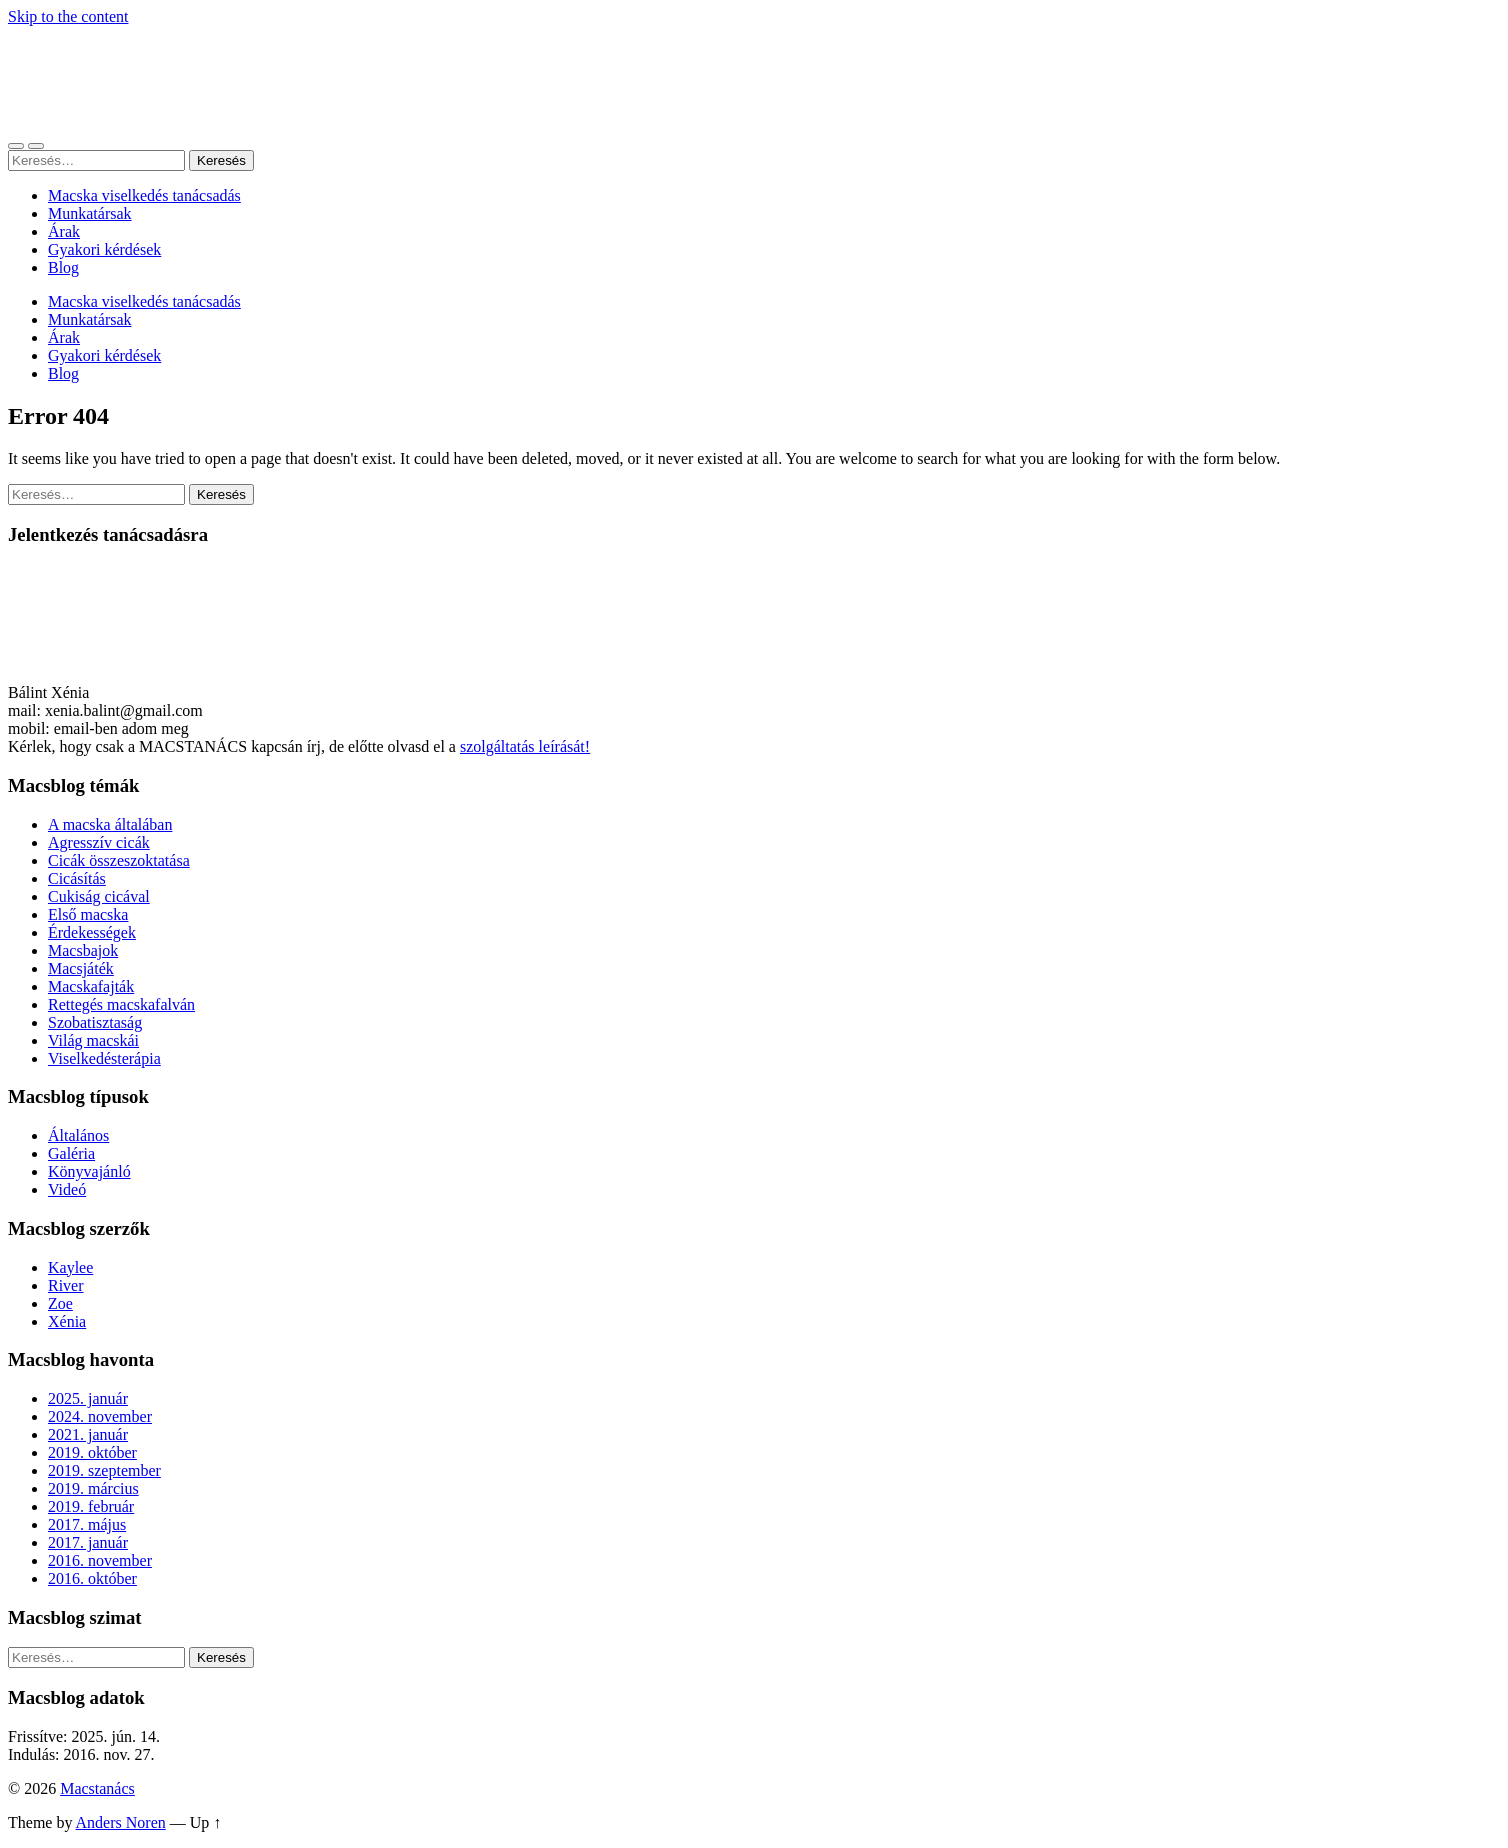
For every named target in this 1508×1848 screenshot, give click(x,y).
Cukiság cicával (99, 896)
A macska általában (110, 824)
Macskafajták (91, 986)
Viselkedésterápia (104, 1058)
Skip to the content (68, 16)
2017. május (87, 1524)
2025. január (88, 1398)
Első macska (88, 914)
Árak (64, 231)
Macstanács (97, 1788)
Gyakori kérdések (104, 249)
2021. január (88, 1434)
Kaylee (70, 1267)
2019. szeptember (104, 1470)
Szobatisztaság (95, 1022)
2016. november (100, 1560)
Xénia (67, 1321)
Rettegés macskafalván (121, 1004)
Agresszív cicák (99, 842)
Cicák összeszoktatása (119, 860)
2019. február (91, 1506)
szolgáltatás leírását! (525, 746)
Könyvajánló (89, 1171)
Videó (67, 1189)
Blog (63, 267)
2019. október (92, 1452)
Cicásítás (77, 878)
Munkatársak (90, 213)
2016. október (92, 1578)
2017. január (88, 1542)
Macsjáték (81, 968)
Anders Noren (121, 1822)
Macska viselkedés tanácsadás (144, 195)
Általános (78, 1135)
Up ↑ (206, 1822)
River (66, 1285)
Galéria (71, 1153)
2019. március (93, 1488)
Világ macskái (93, 1040)
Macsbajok (83, 950)
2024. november (100, 1416)
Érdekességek (92, 932)
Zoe (60, 1303)
